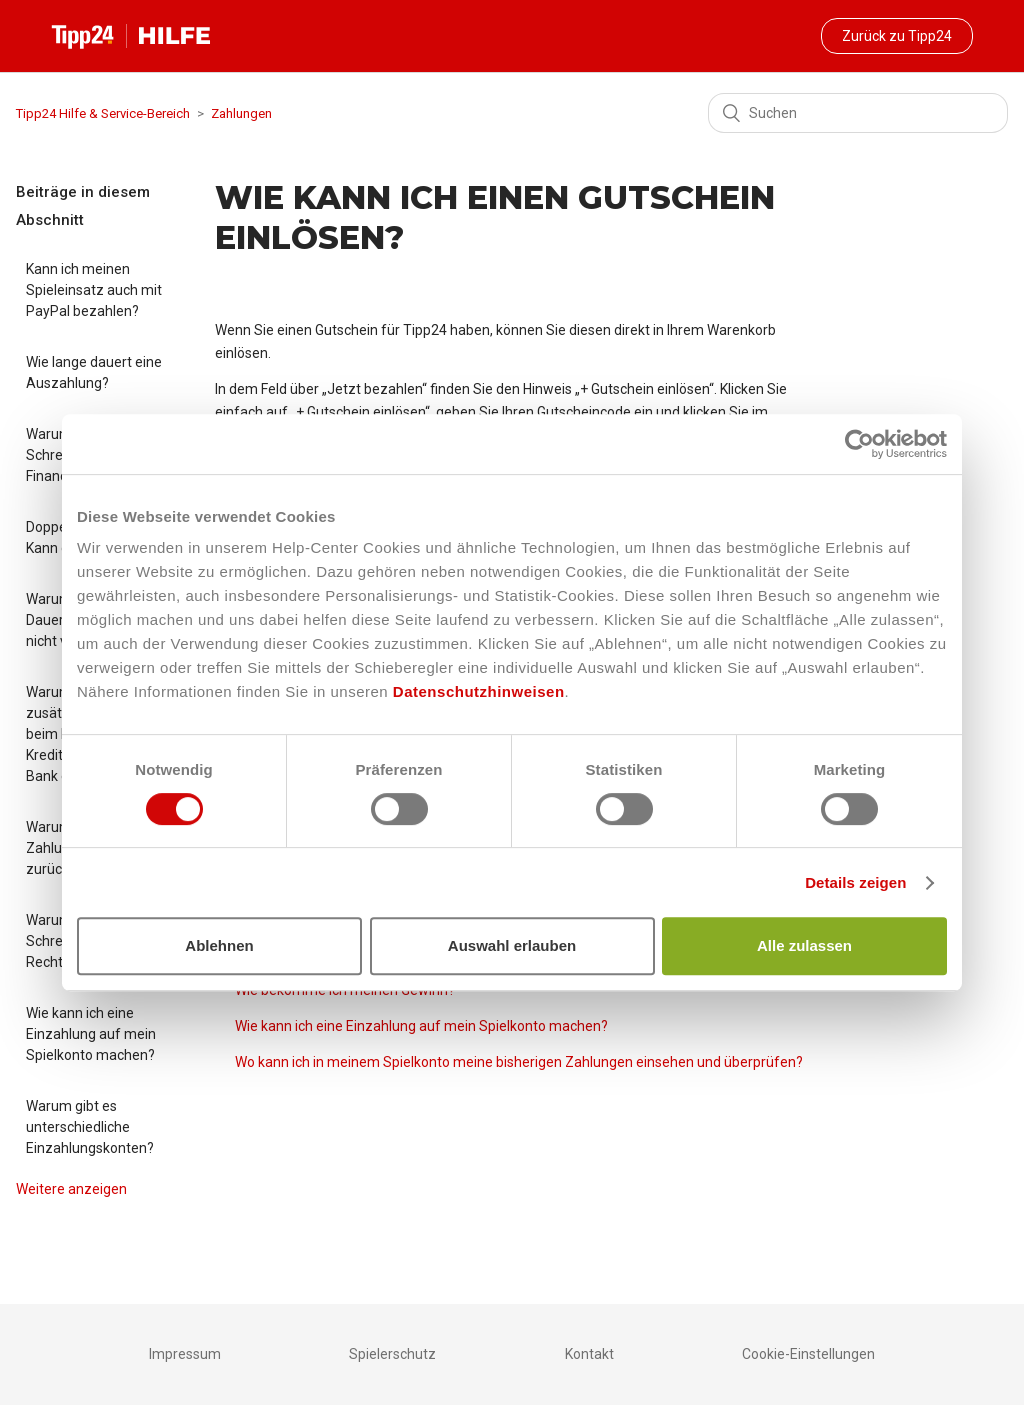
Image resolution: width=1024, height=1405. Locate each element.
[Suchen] (858, 113)
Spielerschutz (392, 1354)
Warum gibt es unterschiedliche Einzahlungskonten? (90, 1127)
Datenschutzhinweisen (479, 691)
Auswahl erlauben (512, 945)
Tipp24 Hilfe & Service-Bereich (103, 113)
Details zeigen (855, 882)
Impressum (185, 1354)
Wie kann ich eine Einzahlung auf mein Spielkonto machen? (91, 1034)
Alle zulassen (804, 945)
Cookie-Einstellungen (808, 1354)
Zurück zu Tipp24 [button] (897, 36)
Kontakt (589, 1354)
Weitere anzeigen (71, 1189)
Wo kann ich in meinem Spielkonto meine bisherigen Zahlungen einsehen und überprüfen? (519, 1062)
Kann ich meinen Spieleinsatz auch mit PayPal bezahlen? (94, 290)
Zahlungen (241, 113)
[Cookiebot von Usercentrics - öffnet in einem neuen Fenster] (859, 444)
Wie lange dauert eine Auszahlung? (94, 372)
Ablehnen (219, 945)
